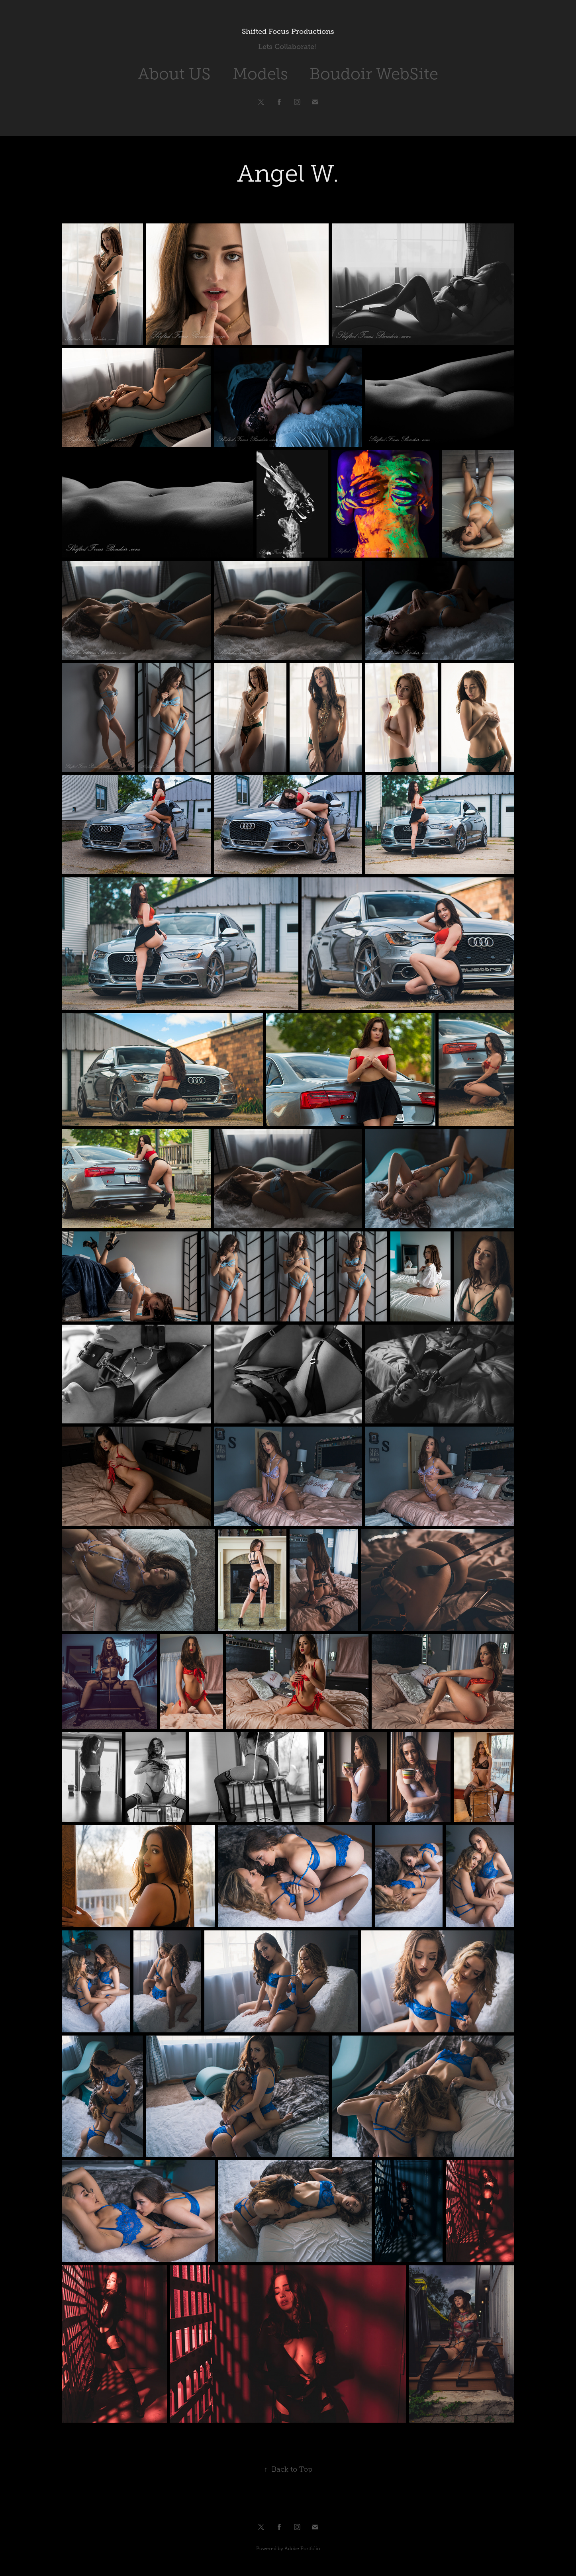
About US (174, 74)
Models (260, 74)
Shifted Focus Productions (288, 31)
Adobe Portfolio (302, 2548)
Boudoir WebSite (374, 74)
